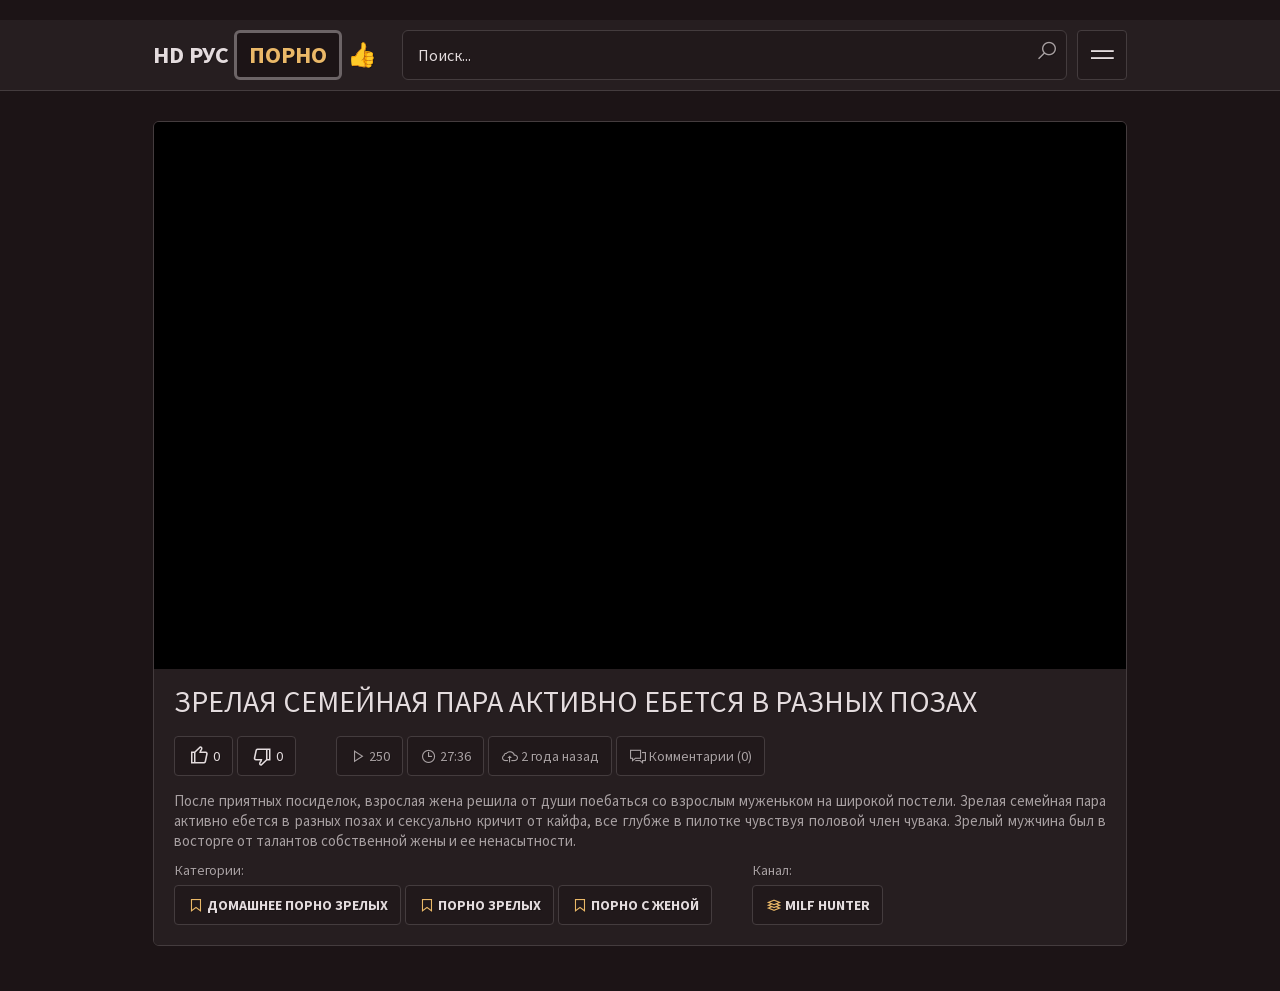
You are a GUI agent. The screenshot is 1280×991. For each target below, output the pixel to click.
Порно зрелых (489, 905)
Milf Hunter (827, 905)
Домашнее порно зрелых (297, 905)
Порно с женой (645, 905)
